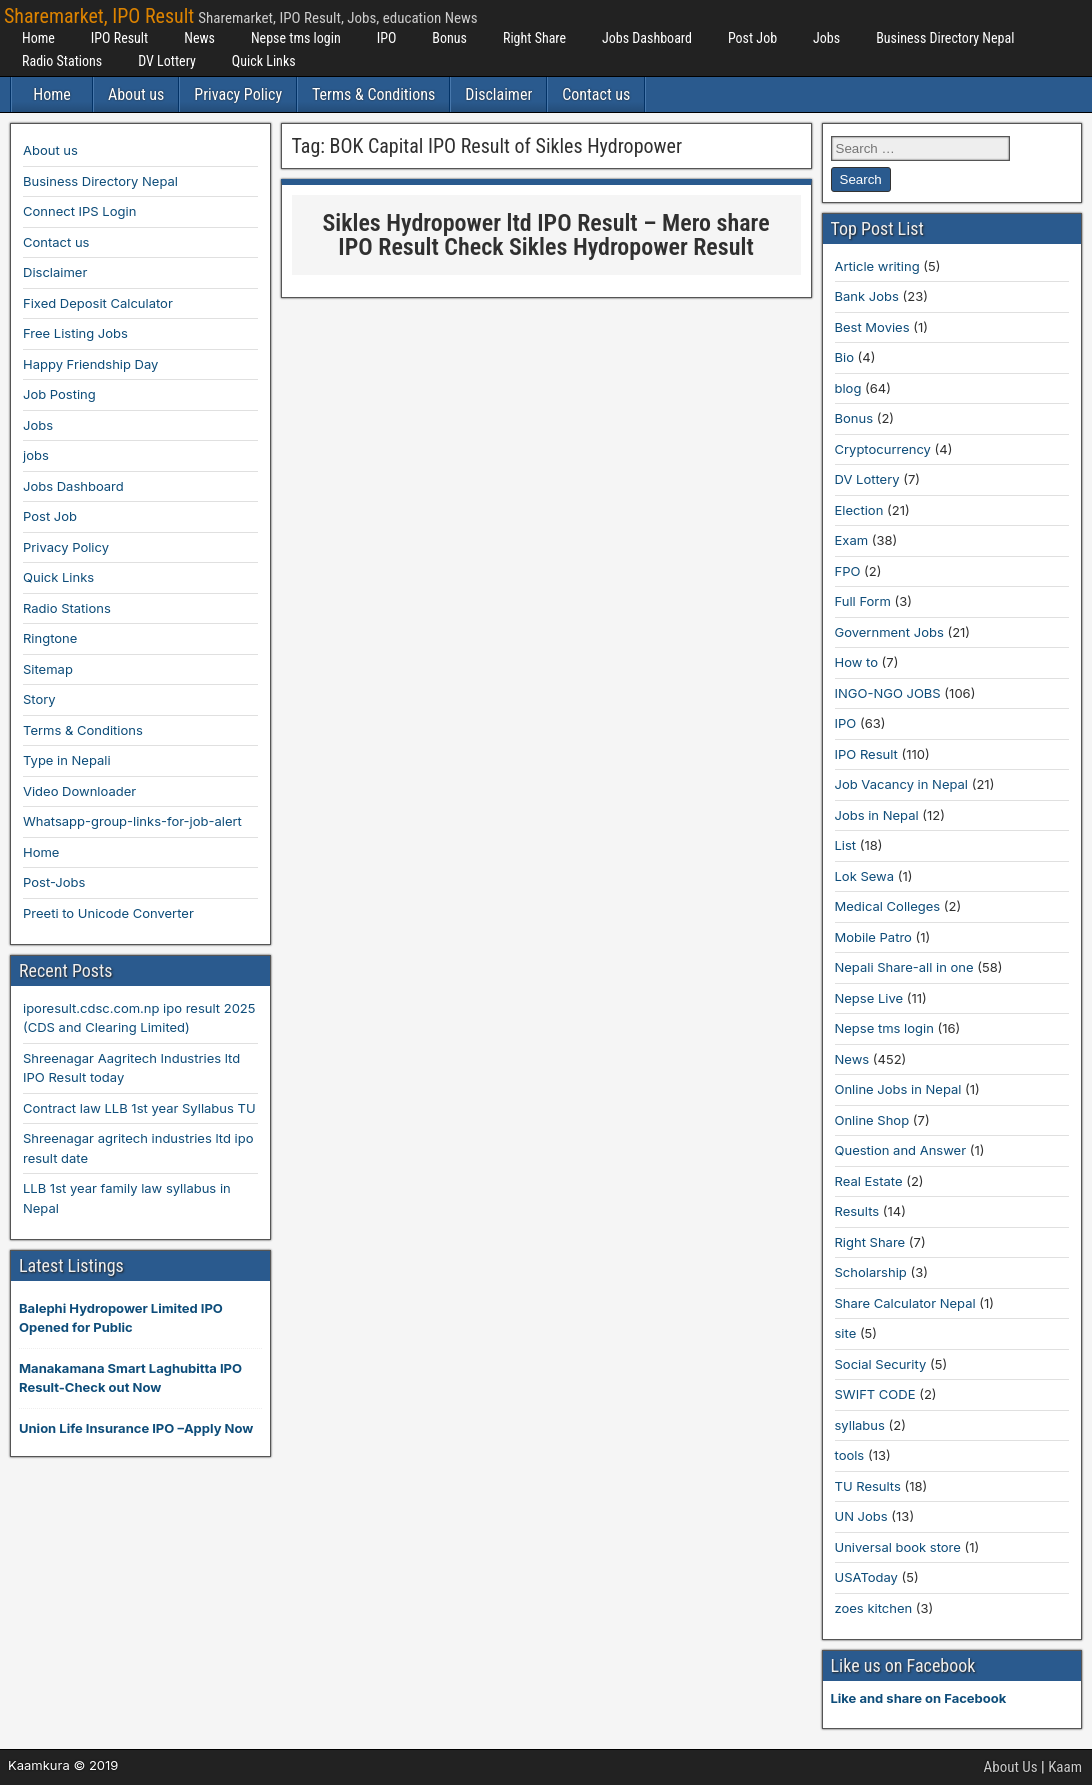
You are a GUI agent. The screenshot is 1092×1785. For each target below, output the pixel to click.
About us (136, 94)
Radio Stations (62, 61)
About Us (1011, 1767)
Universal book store (898, 1547)
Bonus (449, 38)
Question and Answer (901, 1150)
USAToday (866, 1577)
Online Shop (872, 1120)
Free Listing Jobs (75, 333)
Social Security (881, 1364)
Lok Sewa (865, 876)
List (846, 845)
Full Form (863, 601)
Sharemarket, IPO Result (99, 16)
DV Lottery (167, 61)
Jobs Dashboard (647, 38)
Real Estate (869, 1181)
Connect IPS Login (79, 211)
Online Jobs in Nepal (898, 1089)
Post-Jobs (54, 882)
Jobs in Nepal (877, 815)
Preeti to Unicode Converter (108, 913)
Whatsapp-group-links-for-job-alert (132, 821)
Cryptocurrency (883, 449)
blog (848, 388)
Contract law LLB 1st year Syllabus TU (139, 1108)
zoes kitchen (874, 1608)
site (846, 1333)
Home (38, 38)
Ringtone (50, 638)
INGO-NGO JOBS (888, 693)
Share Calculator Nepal (905, 1303)
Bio (844, 357)
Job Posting (59, 394)
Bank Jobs (867, 296)
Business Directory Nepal (945, 38)
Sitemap (48, 669)
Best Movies (872, 327)
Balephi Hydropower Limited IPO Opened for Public (121, 1318)
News (199, 38)
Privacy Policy (238, 94)
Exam (852, 540)
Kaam (1065, 1767)
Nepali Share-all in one (904, 967)
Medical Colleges (888, 906)
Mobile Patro (873, 937)
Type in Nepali (67, 760)
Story (39, 699)
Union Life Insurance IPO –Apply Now (136, 1428)
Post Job (752, 38)
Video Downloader (79, 791)
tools (850, 1455)
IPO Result (119, 38)
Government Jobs (889, 632)
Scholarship (871, 1272)
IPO (387, 38)
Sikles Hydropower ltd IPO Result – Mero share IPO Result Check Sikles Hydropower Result (545, 235)
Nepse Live (869, 998)
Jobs (826, 38)
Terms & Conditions (373, 94)
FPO (848, 571)
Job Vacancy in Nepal (902, 784)
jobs (36, 455)
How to (856, 662)
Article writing (877, 266)
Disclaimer (498, 94)
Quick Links (264, 61)
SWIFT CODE (875, 1394)
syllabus (860, 1425)
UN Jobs (861, 1516)
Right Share (534, 38)
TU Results (868, 1486)
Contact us (596, 94)
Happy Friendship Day (90, 364)
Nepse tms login (296, 38)
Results (857, 1211)
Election (859, 510)
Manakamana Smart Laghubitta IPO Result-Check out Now (130, 1378)
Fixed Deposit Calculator (98, 303)
